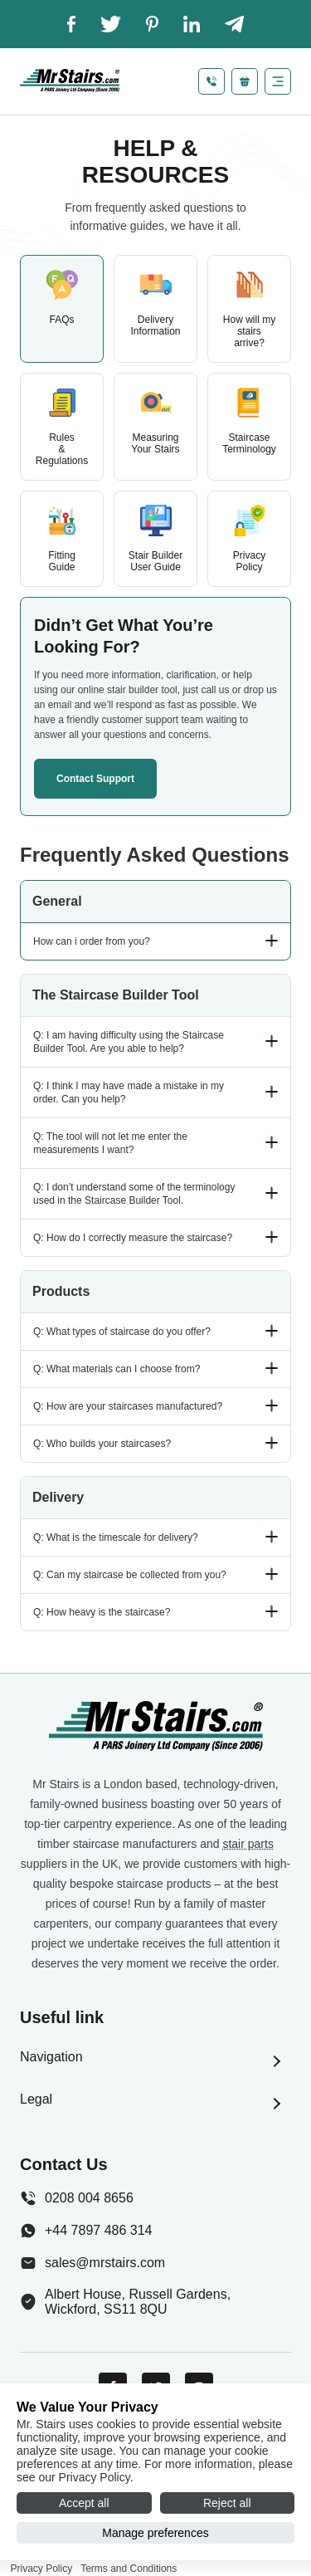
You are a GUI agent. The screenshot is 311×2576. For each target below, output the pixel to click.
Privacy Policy (42, 2568)
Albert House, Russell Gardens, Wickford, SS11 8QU (125, 2301)
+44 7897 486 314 (86, 2230)
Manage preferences (155, 2532)
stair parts (247, 1843)
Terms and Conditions (128, 2568)
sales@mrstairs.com (92, 2263)
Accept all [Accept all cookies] (84, 2503)
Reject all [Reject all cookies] (227, 2503)
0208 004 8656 (77, 2198)
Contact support (95, 779)
